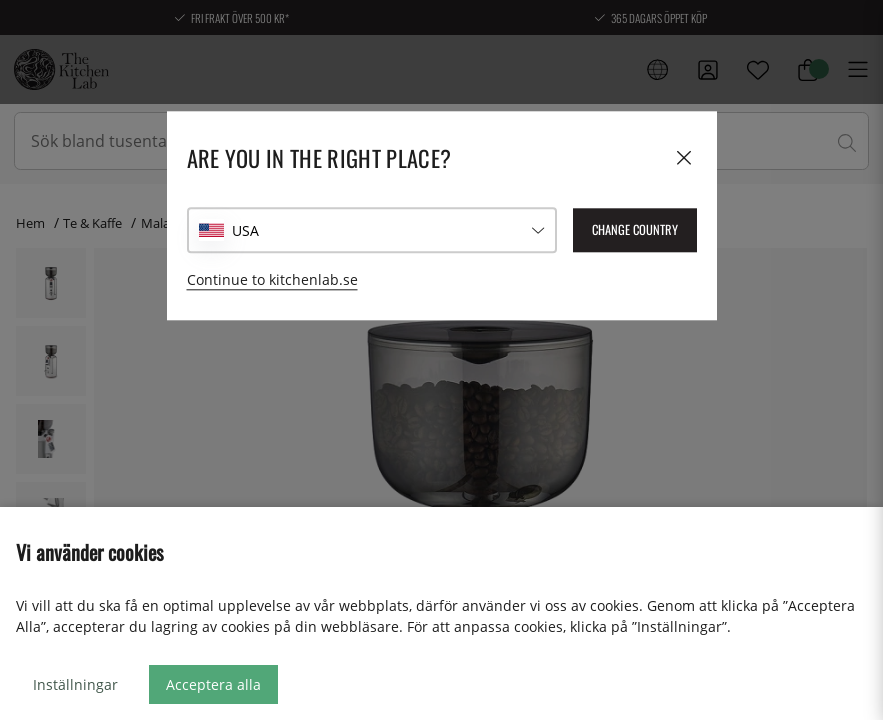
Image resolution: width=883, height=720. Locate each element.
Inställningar (75, 684)
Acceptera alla (213, 684)
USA (245, 230)
